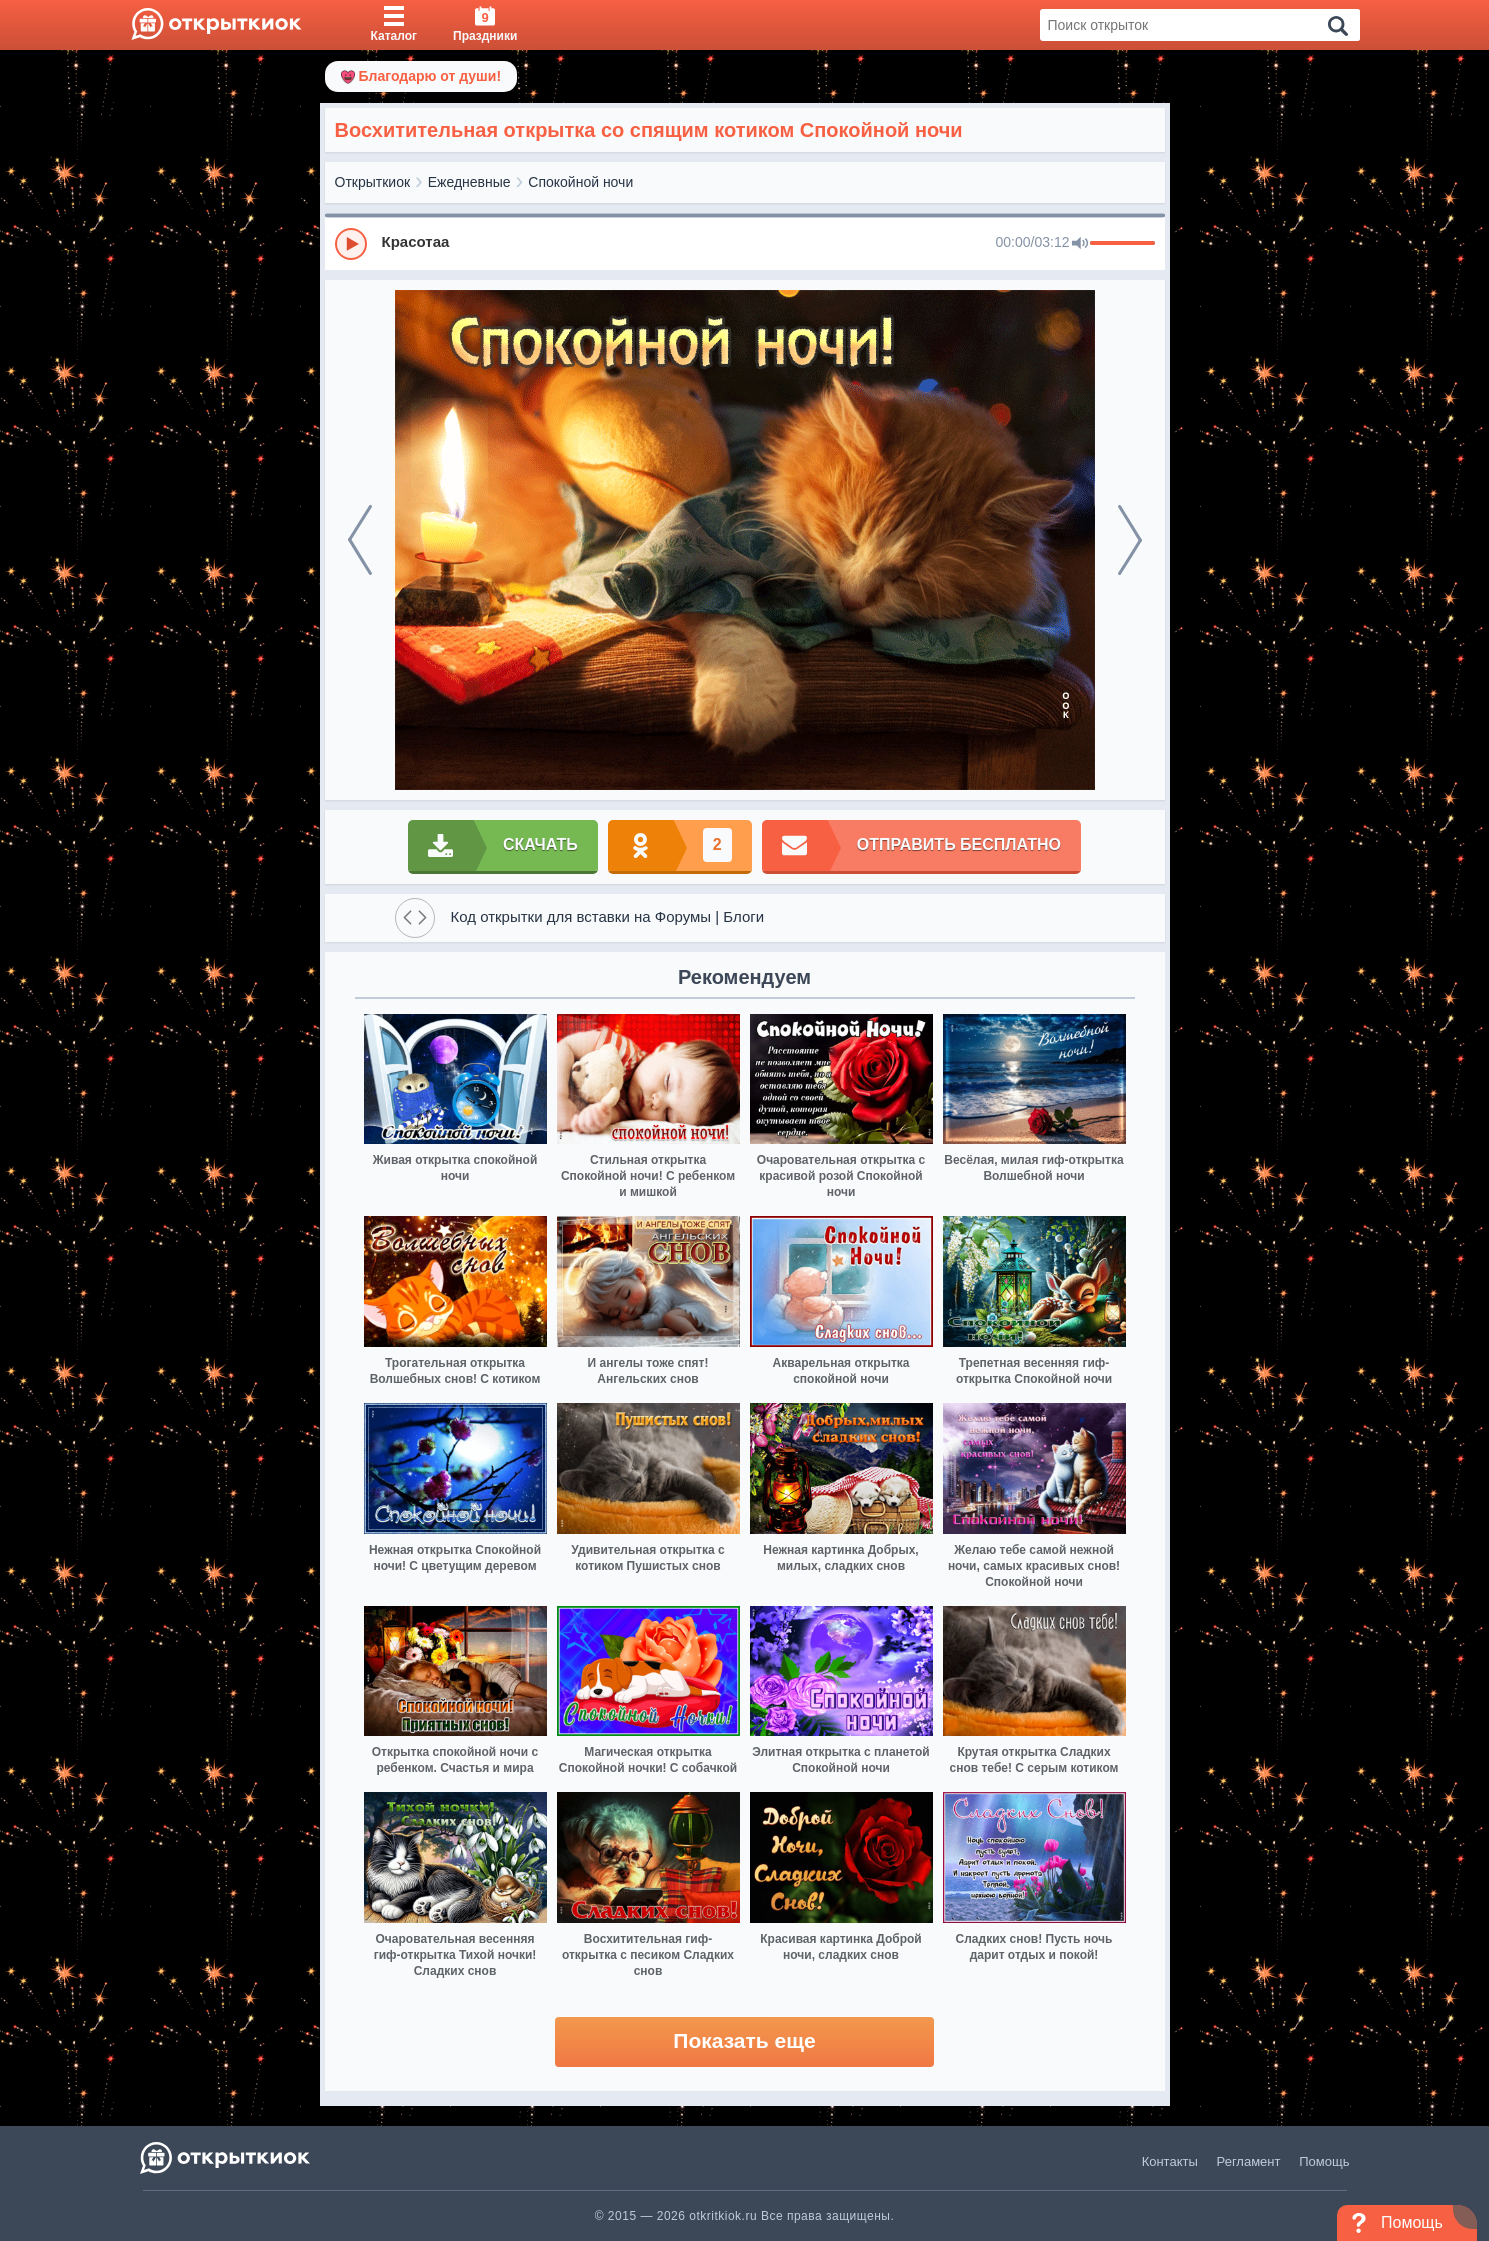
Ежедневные (469, 182)
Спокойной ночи (580, 182)
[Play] (351, 244)
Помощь (1324, 2161)
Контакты (1170, 2161)
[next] (1130, 540)
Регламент (1249, 2161)
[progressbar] (1122, 244)
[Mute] (1080, 244)
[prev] (360, 540)
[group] (745, 243)
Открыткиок (373, 182)
